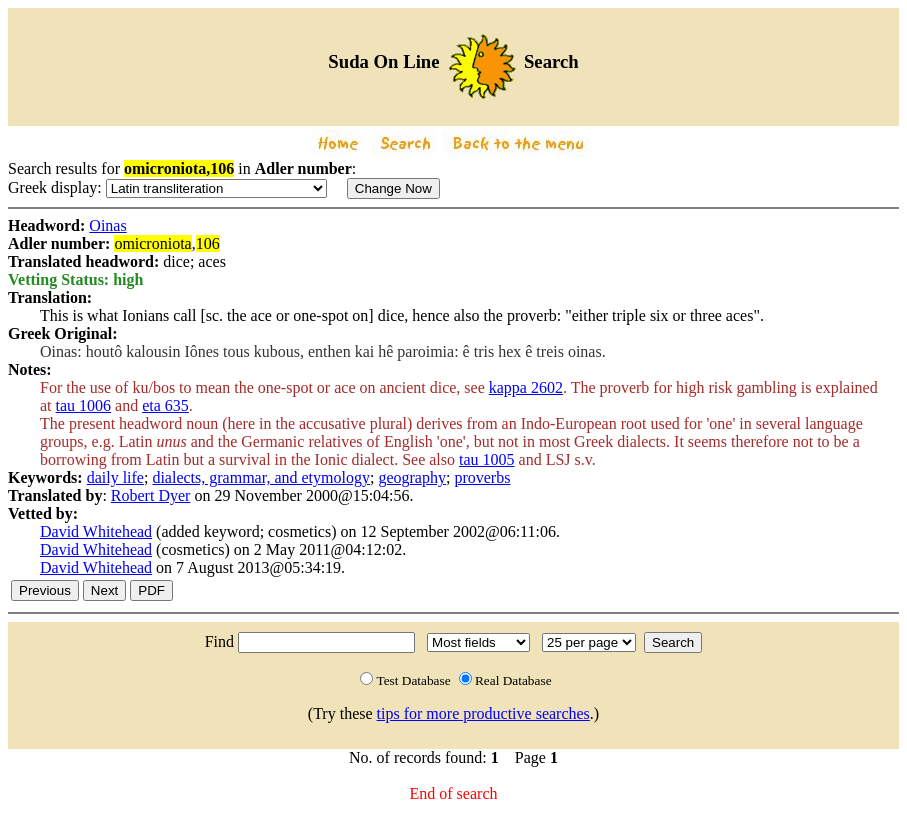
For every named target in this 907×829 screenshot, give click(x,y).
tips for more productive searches (483, 713)
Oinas (107, 225)
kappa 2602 (526, 387)
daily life (115, 477)
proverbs (482, 477)
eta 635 (165, 405)
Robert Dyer (151, 495)
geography (412, 477)
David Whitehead (96, 531)
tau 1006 (84, 405)
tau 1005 (487, 459)
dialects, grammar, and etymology (261, 477)
